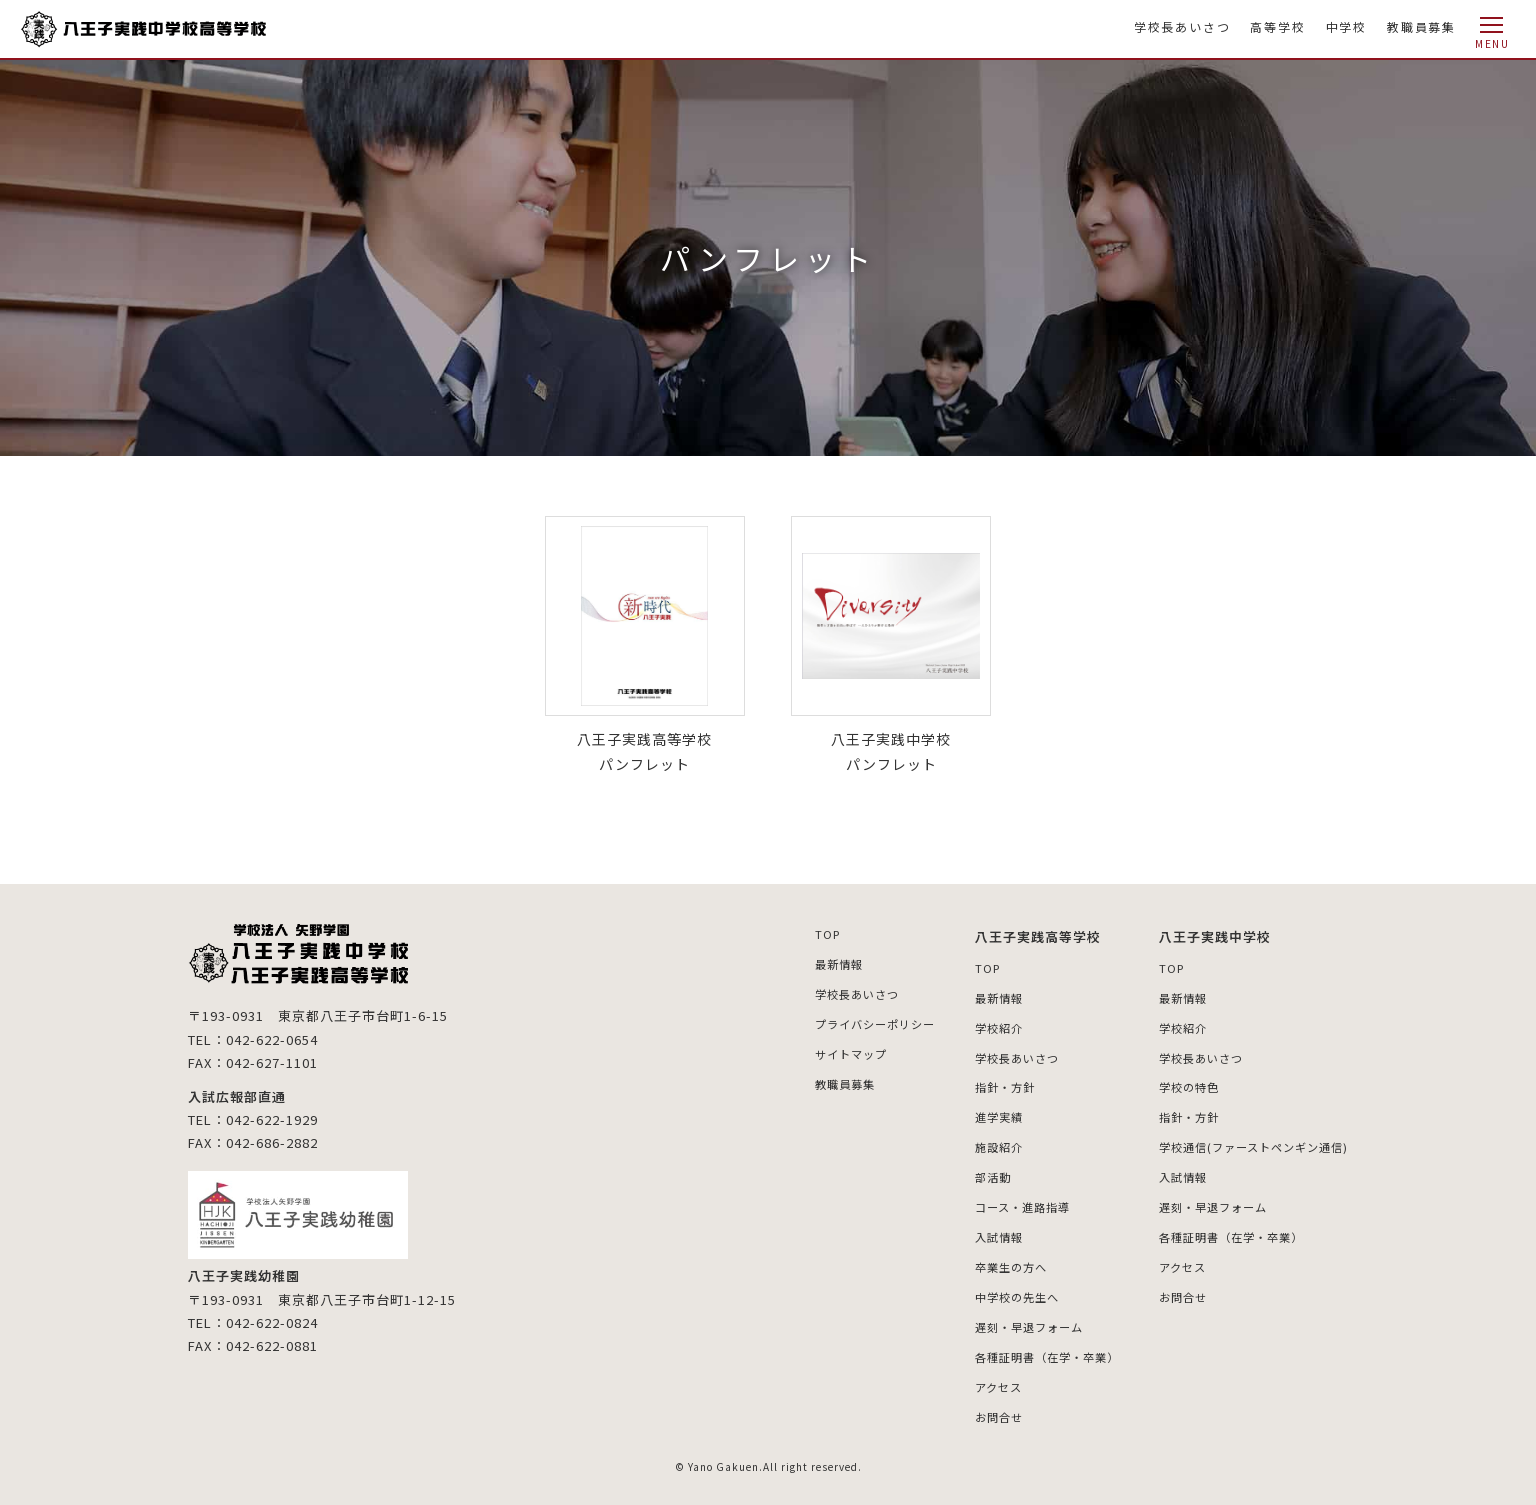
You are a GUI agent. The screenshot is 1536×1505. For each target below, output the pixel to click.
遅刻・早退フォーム (1006, 1317)
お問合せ (974, 1405)
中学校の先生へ (993, 1288)
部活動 (967, 1171)
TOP (791, 933)
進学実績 (974, 1113)
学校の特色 (1176, 1084)
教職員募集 (1421, 26)
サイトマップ (817, 1050)
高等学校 (1277, 26)
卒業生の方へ (987, 1259)
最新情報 (804, 962)
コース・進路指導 (999, 1200)
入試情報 (974, 1229)
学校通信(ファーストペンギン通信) (1246, 1142)
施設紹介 (974, 1142)
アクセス (973, 1375)
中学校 (1346, 26)
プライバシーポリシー (843, 1021)
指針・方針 (980, 1084)
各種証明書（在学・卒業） (1026, 1346)
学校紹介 (974, 1025)
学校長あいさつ (1182, 26)
